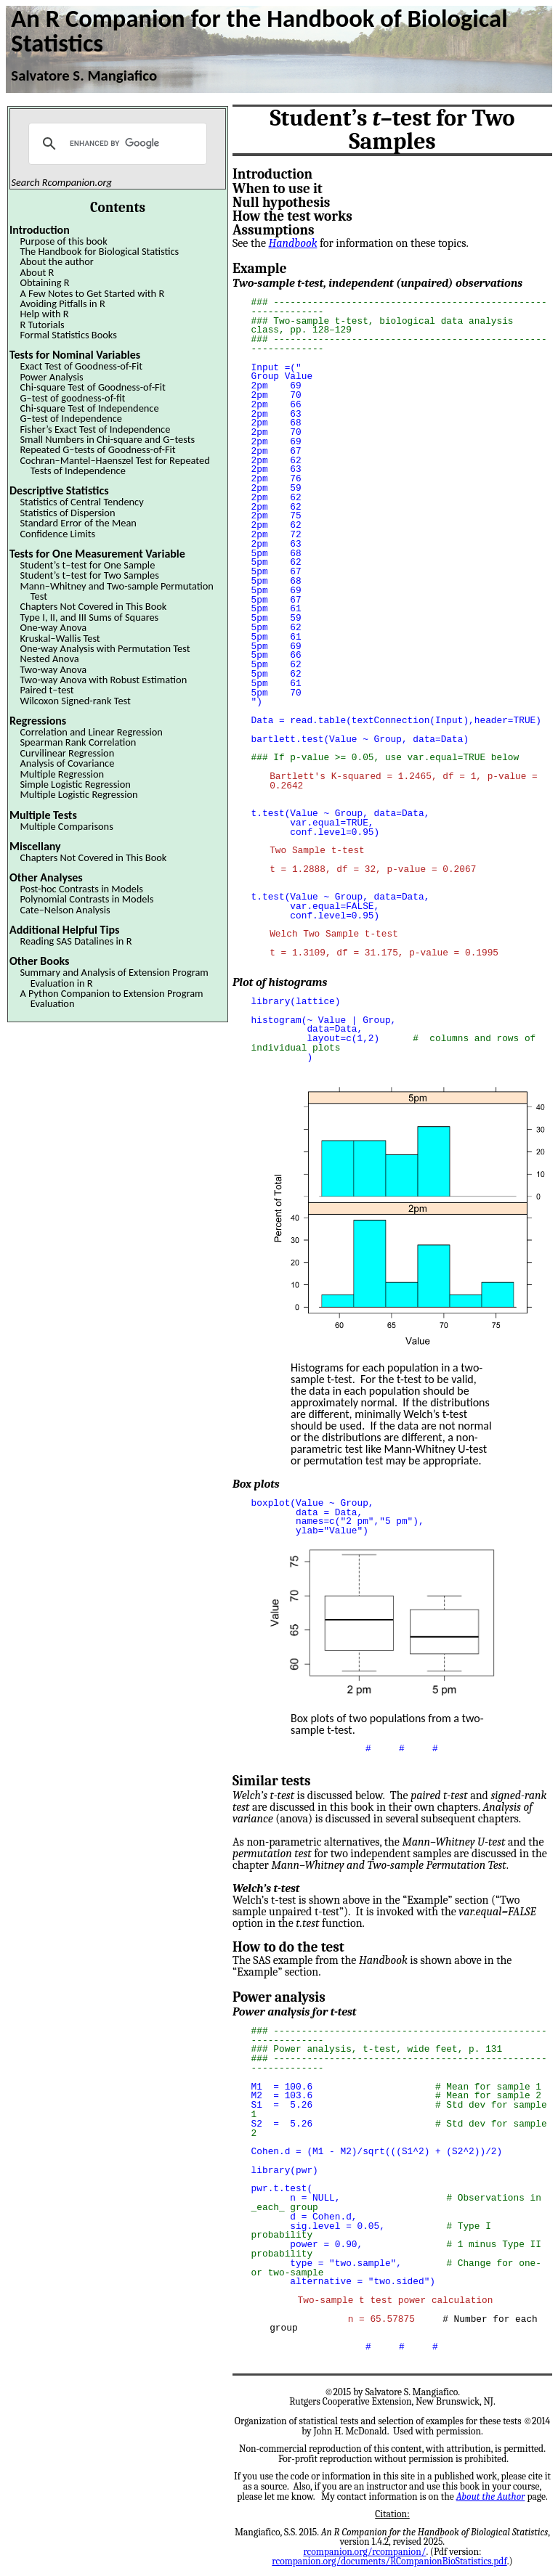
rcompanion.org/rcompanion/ (364, 2548)
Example (259, 269)
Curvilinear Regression (67, 752)
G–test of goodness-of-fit (72, 397)
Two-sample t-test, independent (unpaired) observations (377, 283)
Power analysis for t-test (294, 2008)
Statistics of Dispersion (67, 512)
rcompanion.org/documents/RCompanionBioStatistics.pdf (389, 2558)
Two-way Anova (53, 669)
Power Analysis (51, 376)
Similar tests (271, 1778)
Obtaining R (44, 282)
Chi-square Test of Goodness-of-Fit (92, 387)
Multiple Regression (62, 773)
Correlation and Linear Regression (91, 731)
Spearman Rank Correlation (78, 742)
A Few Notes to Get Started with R (92, 293)
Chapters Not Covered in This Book (93, 606)
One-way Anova (53, 627)
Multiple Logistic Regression (78, 794)
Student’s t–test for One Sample (87, 564)
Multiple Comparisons (66, 826)
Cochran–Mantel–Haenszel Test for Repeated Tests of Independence (114, 465)
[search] (115, 143)
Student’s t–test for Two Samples (89, 575)
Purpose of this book (63, 241)
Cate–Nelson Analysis (65, 909)
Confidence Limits (57, 533)
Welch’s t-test (265, 1885)
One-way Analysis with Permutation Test (105, 648)
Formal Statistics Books (68, 334)
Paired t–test (46, 689)
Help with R (44, 313)
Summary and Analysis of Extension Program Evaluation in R (114, 977)
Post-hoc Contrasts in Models (81, 888)
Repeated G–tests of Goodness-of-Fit (97, 449)
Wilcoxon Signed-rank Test (75, 700)
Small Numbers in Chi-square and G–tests (107, 439)
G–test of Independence (71, 418)
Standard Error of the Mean (78, 522)
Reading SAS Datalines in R (76, 940)
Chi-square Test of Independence (89, 408)
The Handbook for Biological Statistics (99, 251)
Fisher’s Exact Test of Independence (95, 429)
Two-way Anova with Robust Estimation (103, 679)
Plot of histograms (279, 982)
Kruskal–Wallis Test (60, 638)
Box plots (256, 1482)
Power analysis (279, 1994)
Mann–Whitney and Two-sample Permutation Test (116, 591)
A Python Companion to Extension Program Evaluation (111, 998)
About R (37, 272)
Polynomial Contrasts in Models (86, 898)
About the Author (490, 2493)
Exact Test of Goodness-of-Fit (81, 365)
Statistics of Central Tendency (81, 501)
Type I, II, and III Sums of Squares (89, 617)
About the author (56, 261)
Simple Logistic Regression (75, 784)
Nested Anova (49, 658)
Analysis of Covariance (67, 763)
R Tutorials (42, 324)
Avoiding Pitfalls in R (62, 303)
